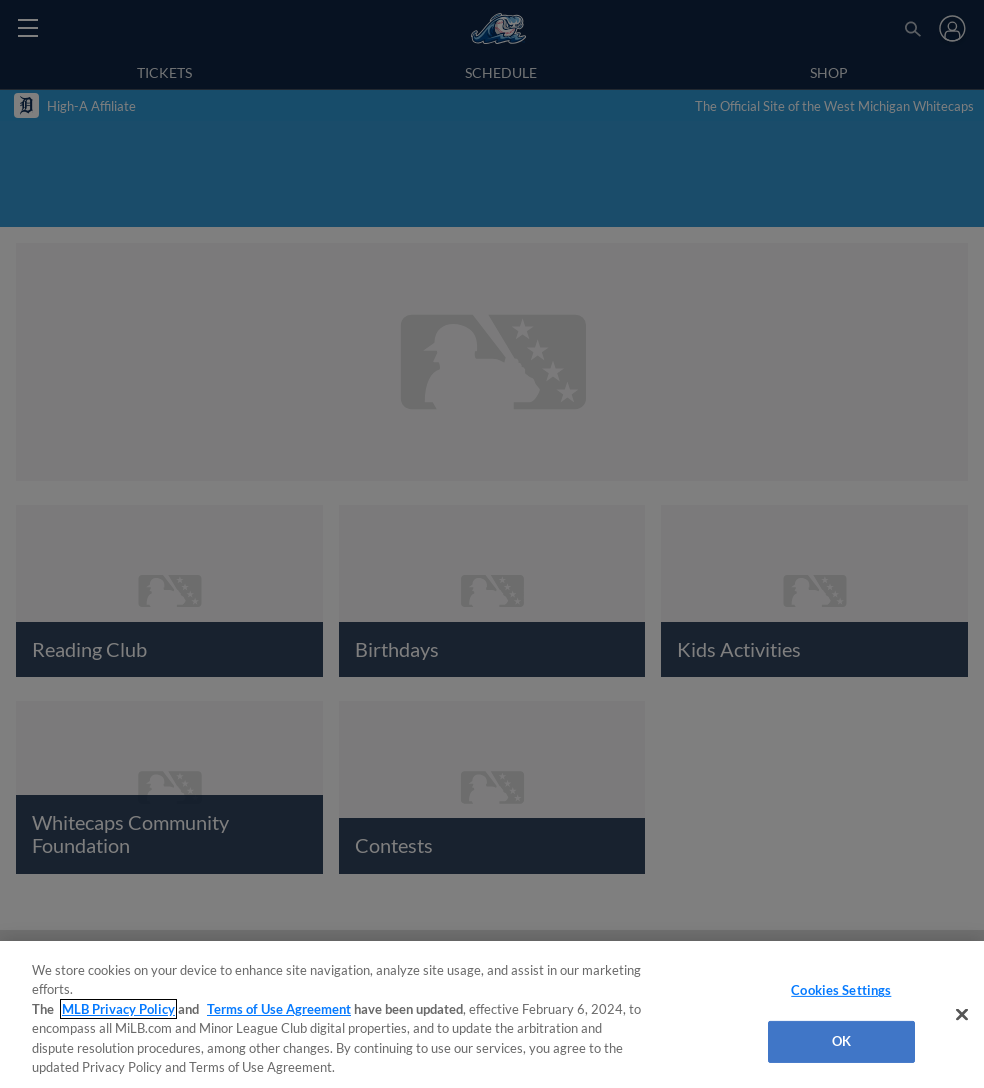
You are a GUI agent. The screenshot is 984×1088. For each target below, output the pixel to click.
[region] (492, 1014)
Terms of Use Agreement (279, 1009)
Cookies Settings (841, 990)
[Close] (962, 1015)
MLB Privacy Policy (118, 1009)
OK (841, 1041)
